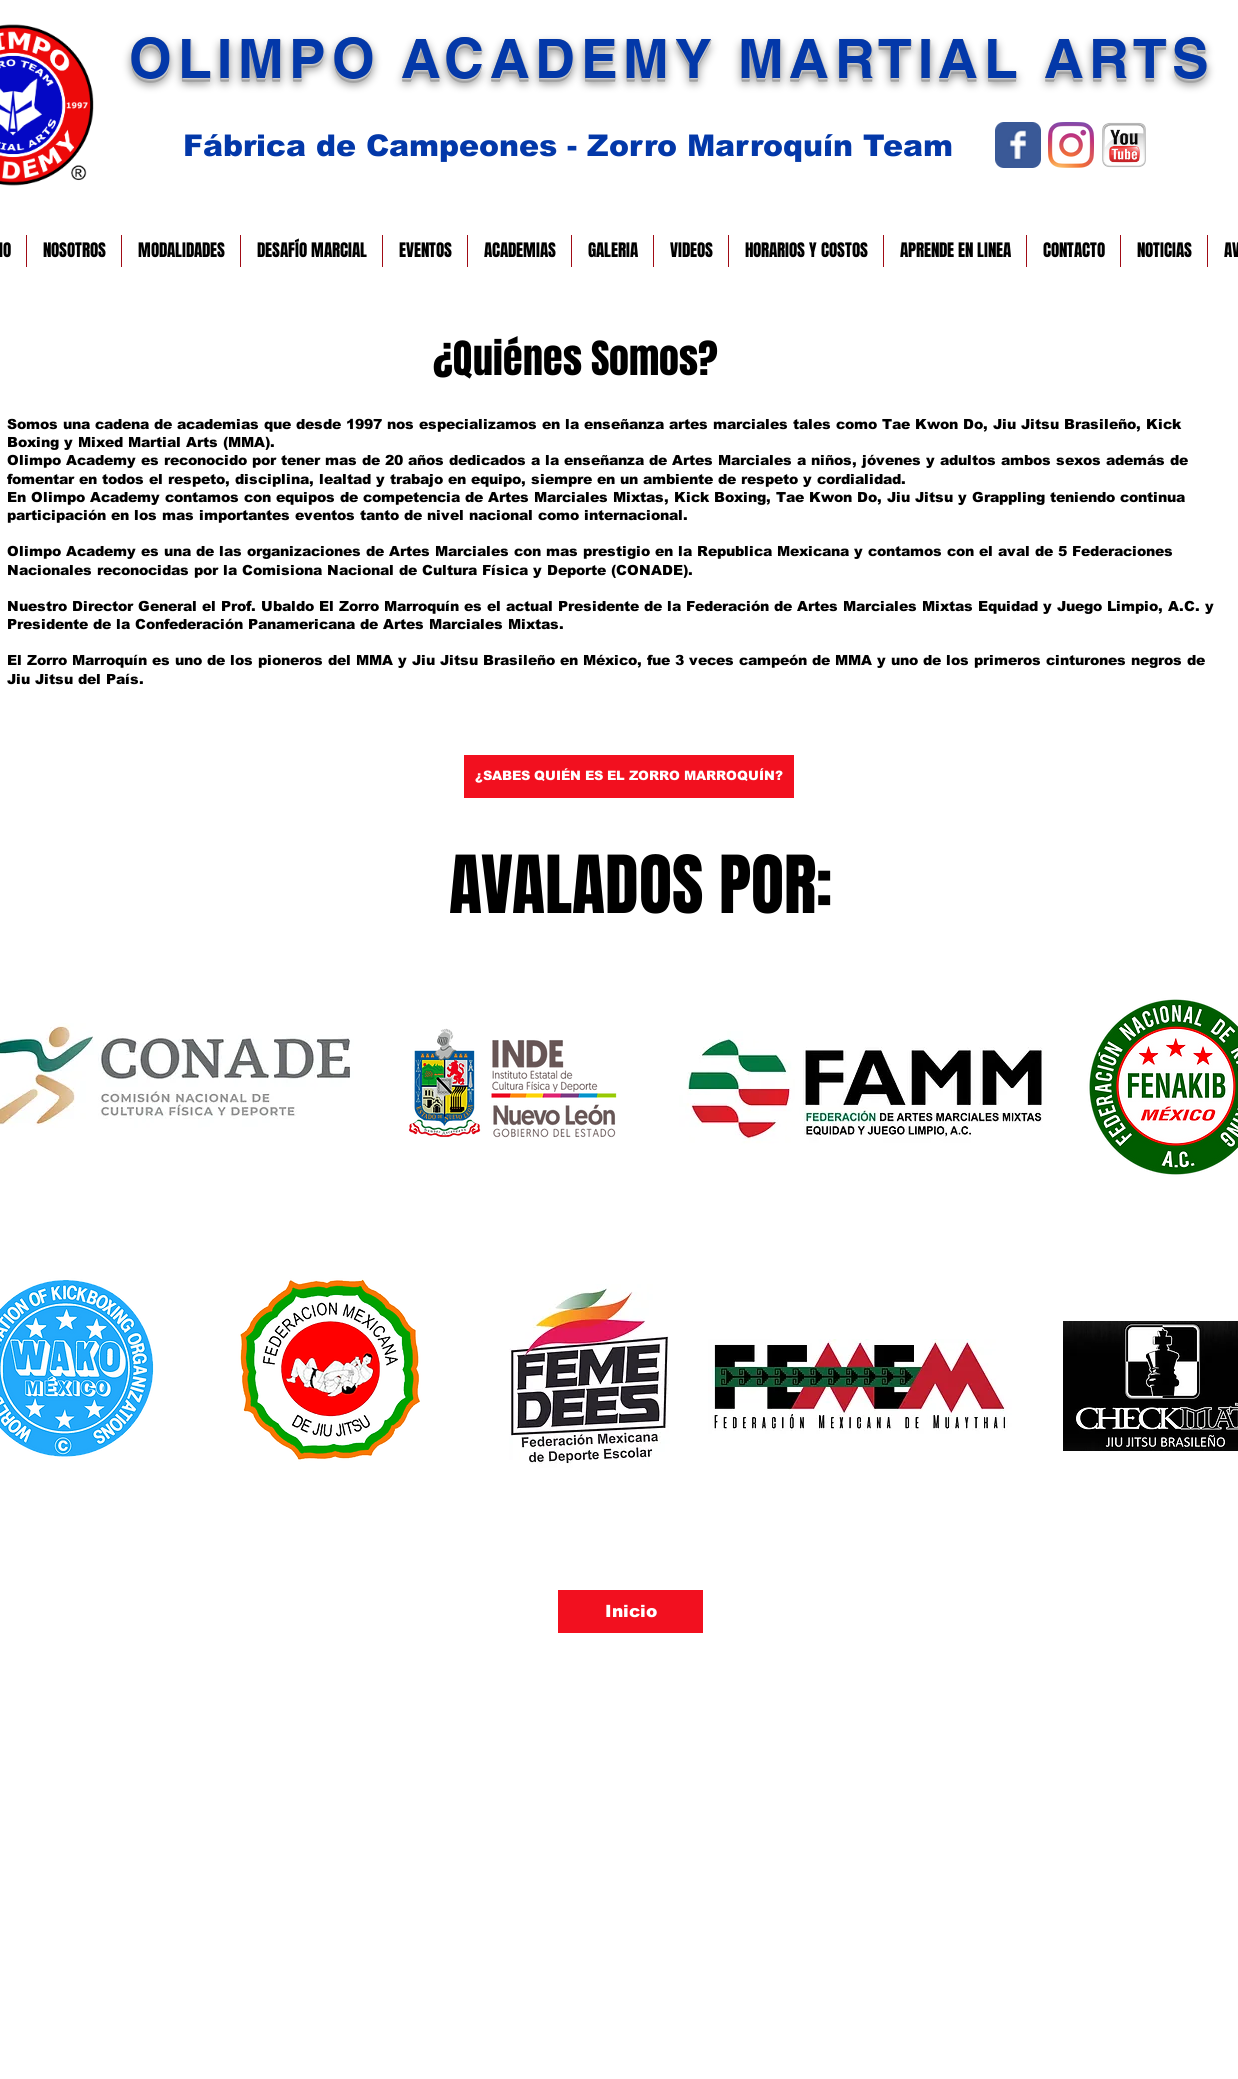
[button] (74, 251)
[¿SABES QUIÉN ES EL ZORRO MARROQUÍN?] (629, 776)
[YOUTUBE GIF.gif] (1124, 145)
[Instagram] (1071, 145)
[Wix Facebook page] (1018, 145)
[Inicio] (630, 1611)
